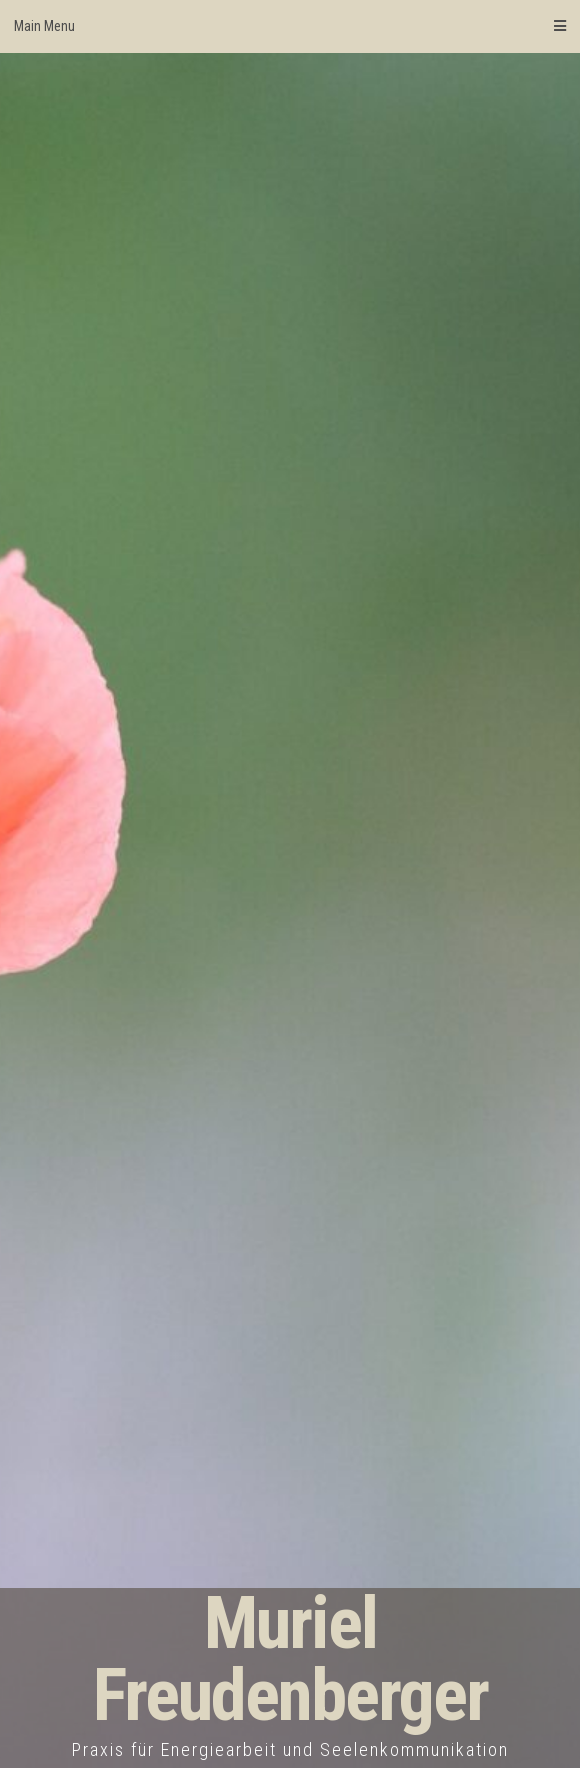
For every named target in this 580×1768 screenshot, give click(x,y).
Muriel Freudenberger (290, 1659)
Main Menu (290, 26)
